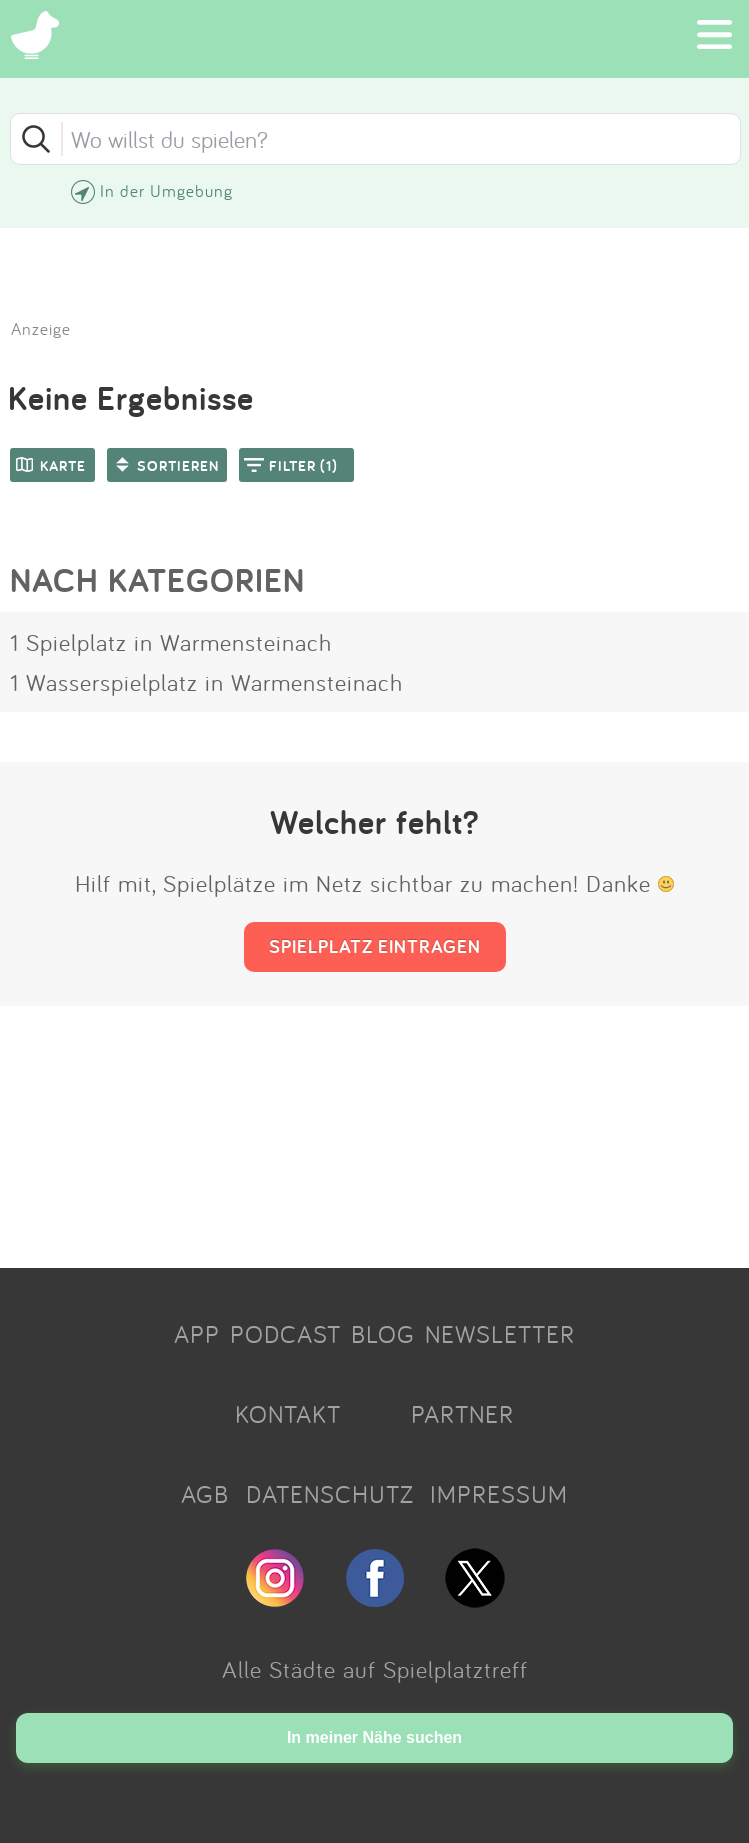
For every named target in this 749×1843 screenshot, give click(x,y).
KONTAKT (288, 1414)
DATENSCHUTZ (330, 1494)
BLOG (383, 1334)
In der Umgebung (166, 190)
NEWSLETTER (500, 1334)
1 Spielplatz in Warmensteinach (171, 642)
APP (197, 1334)
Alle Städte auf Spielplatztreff (375, 1669)
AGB (205, 1494)
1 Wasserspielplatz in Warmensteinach (206, 682)
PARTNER (462, 1414)
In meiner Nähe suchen (374, 1737)
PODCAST (285, 1334)
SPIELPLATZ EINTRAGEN (375, 946)
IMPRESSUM (499, 1494)
